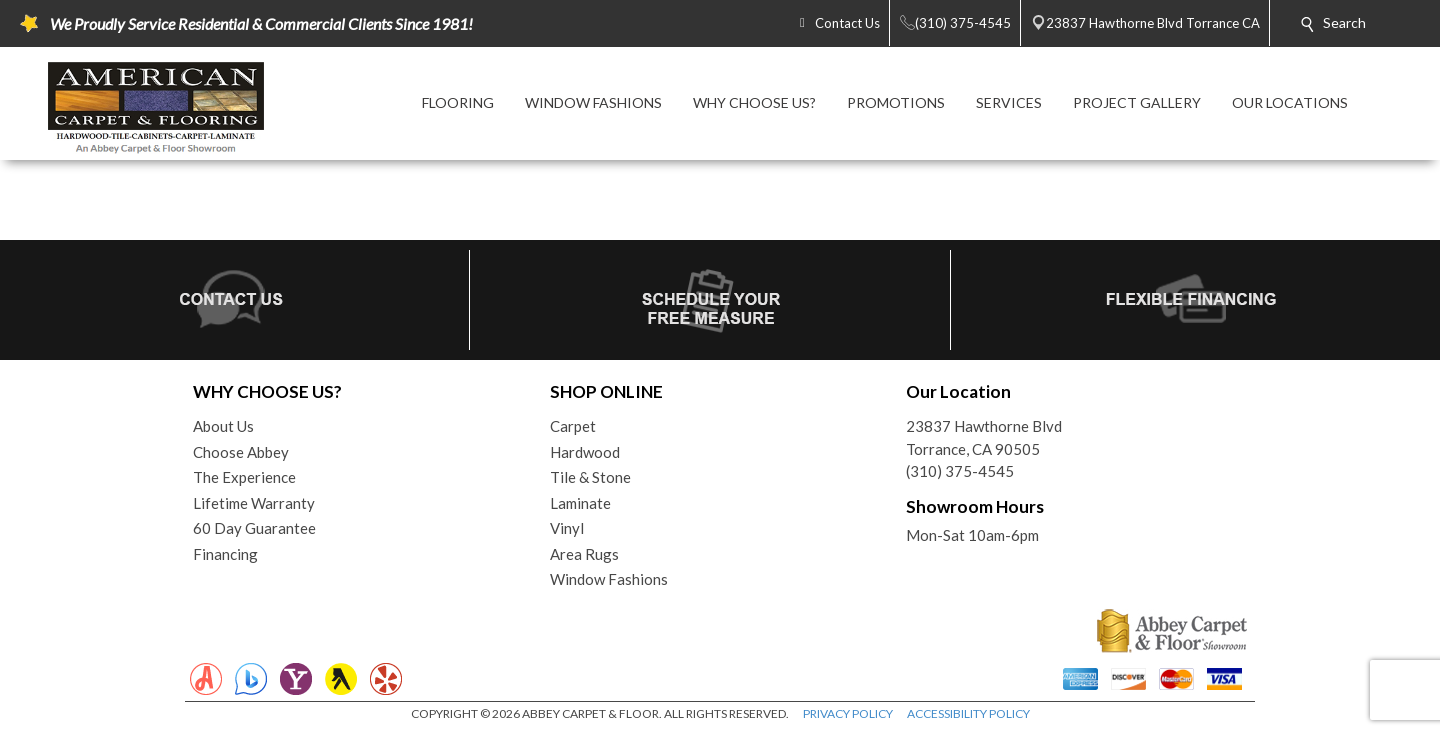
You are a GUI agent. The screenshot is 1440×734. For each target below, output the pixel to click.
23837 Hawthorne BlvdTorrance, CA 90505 (984, 437)
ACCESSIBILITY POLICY (968, 713)
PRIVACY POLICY (848, 713)
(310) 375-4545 (960, 471)
